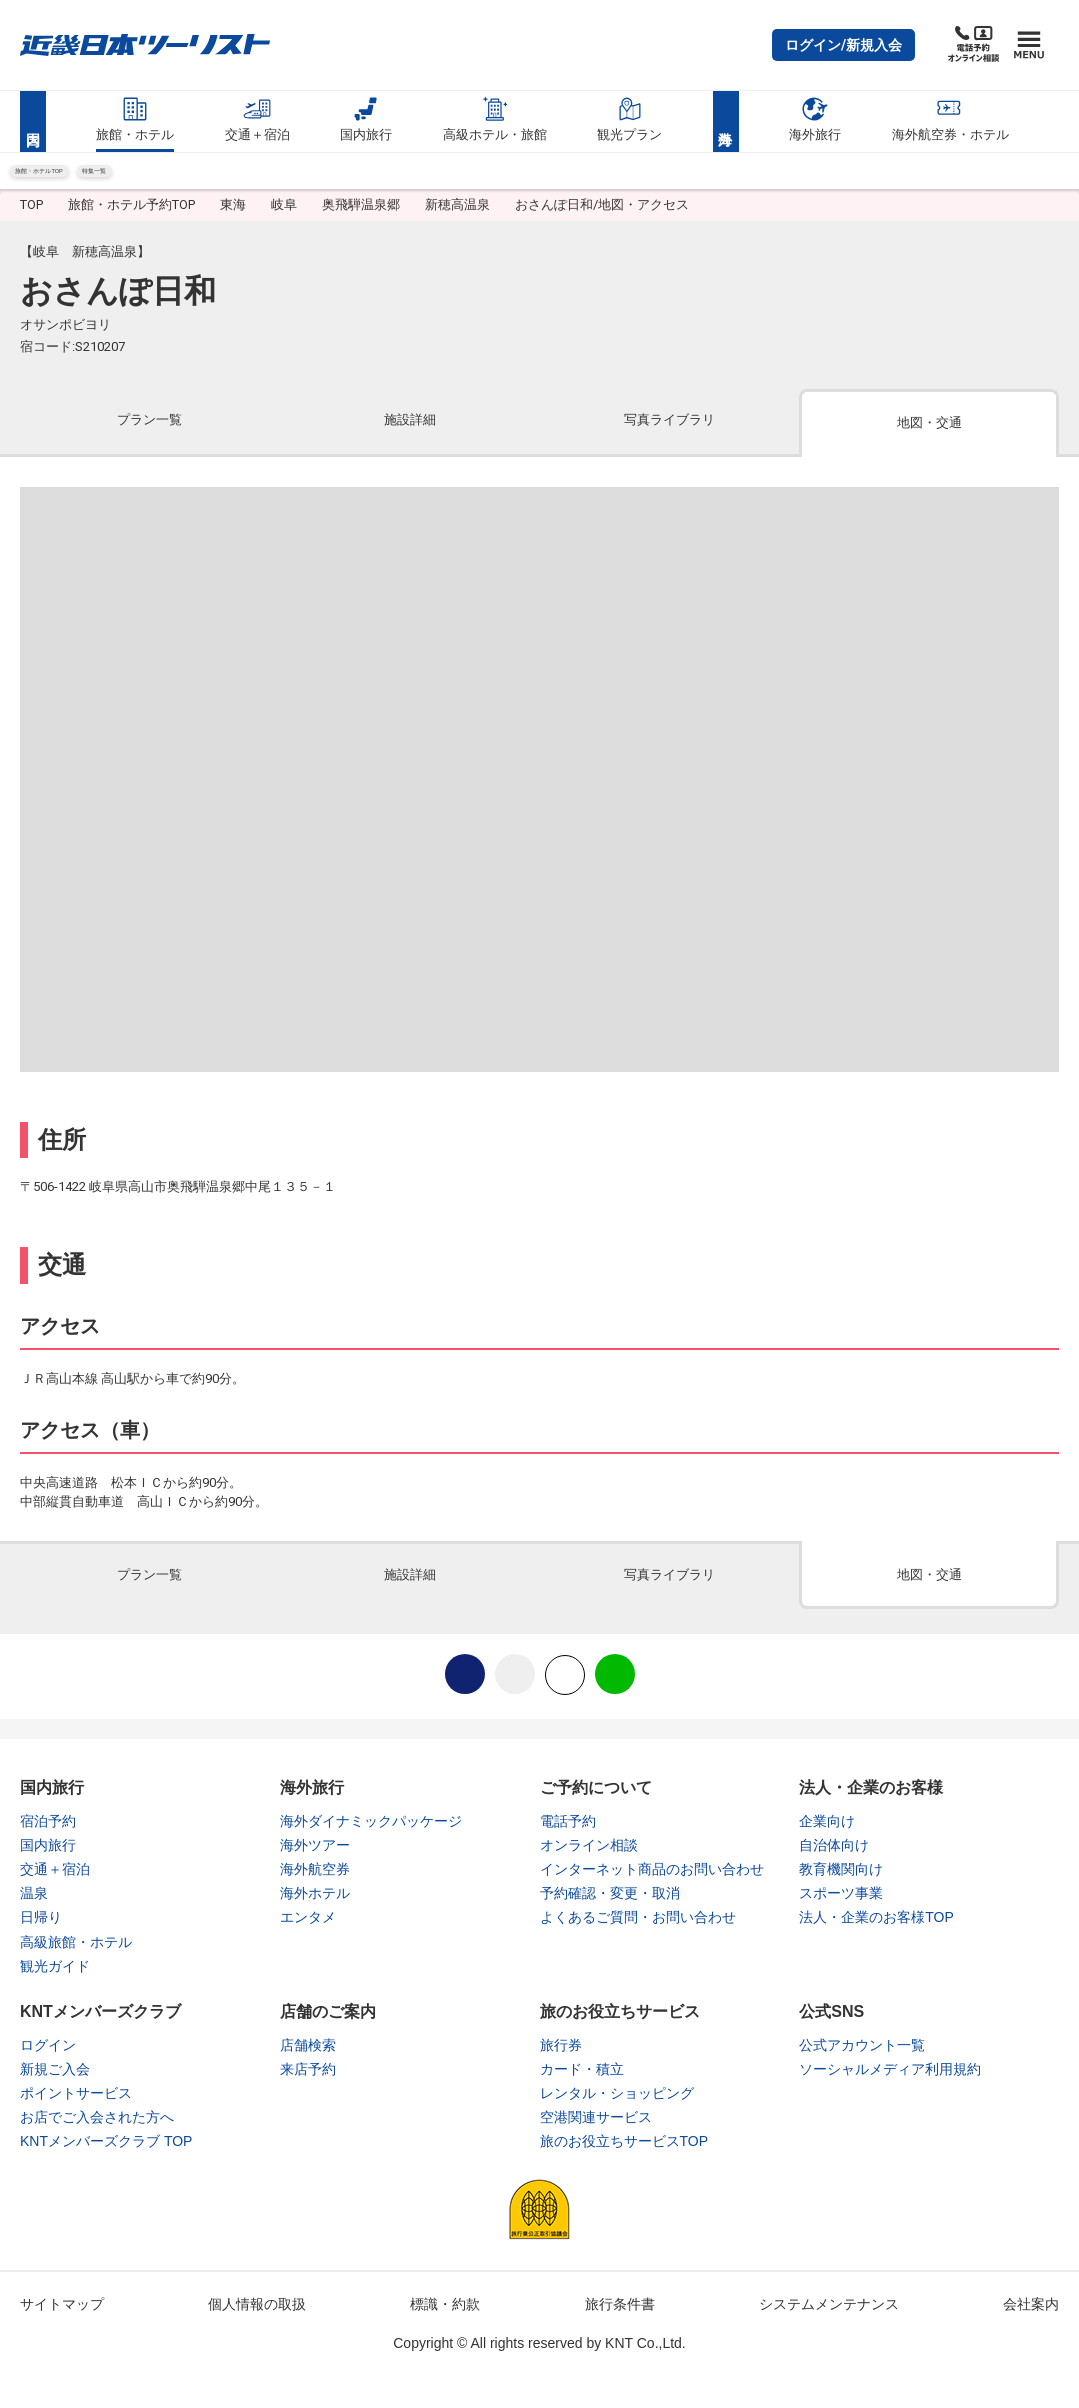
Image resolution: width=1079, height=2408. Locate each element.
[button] (843, 45)
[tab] (150, 439)
